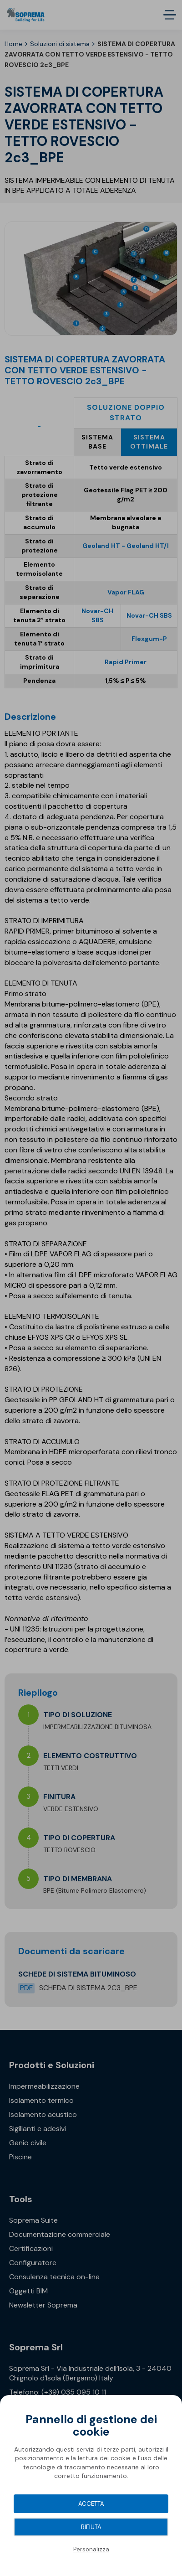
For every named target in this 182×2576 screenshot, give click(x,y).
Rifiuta (91, 2527)
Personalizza (91, 2549)
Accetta (91, 2504)
